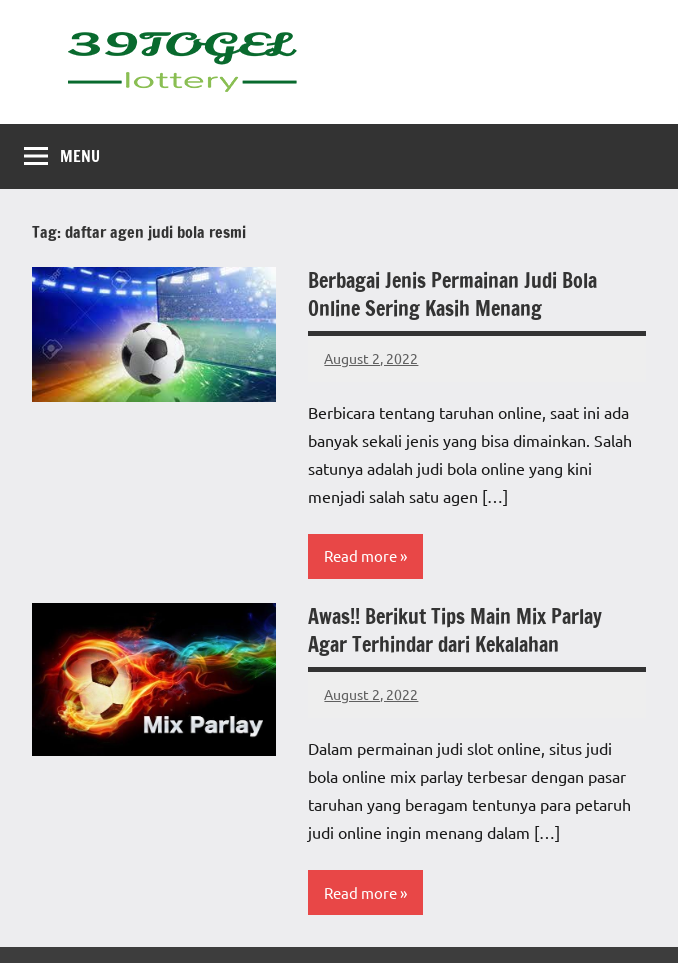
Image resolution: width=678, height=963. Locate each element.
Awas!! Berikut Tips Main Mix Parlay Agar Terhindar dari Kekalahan (455, 630)
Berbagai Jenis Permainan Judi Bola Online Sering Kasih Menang (452, 294)
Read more (360, 555)
